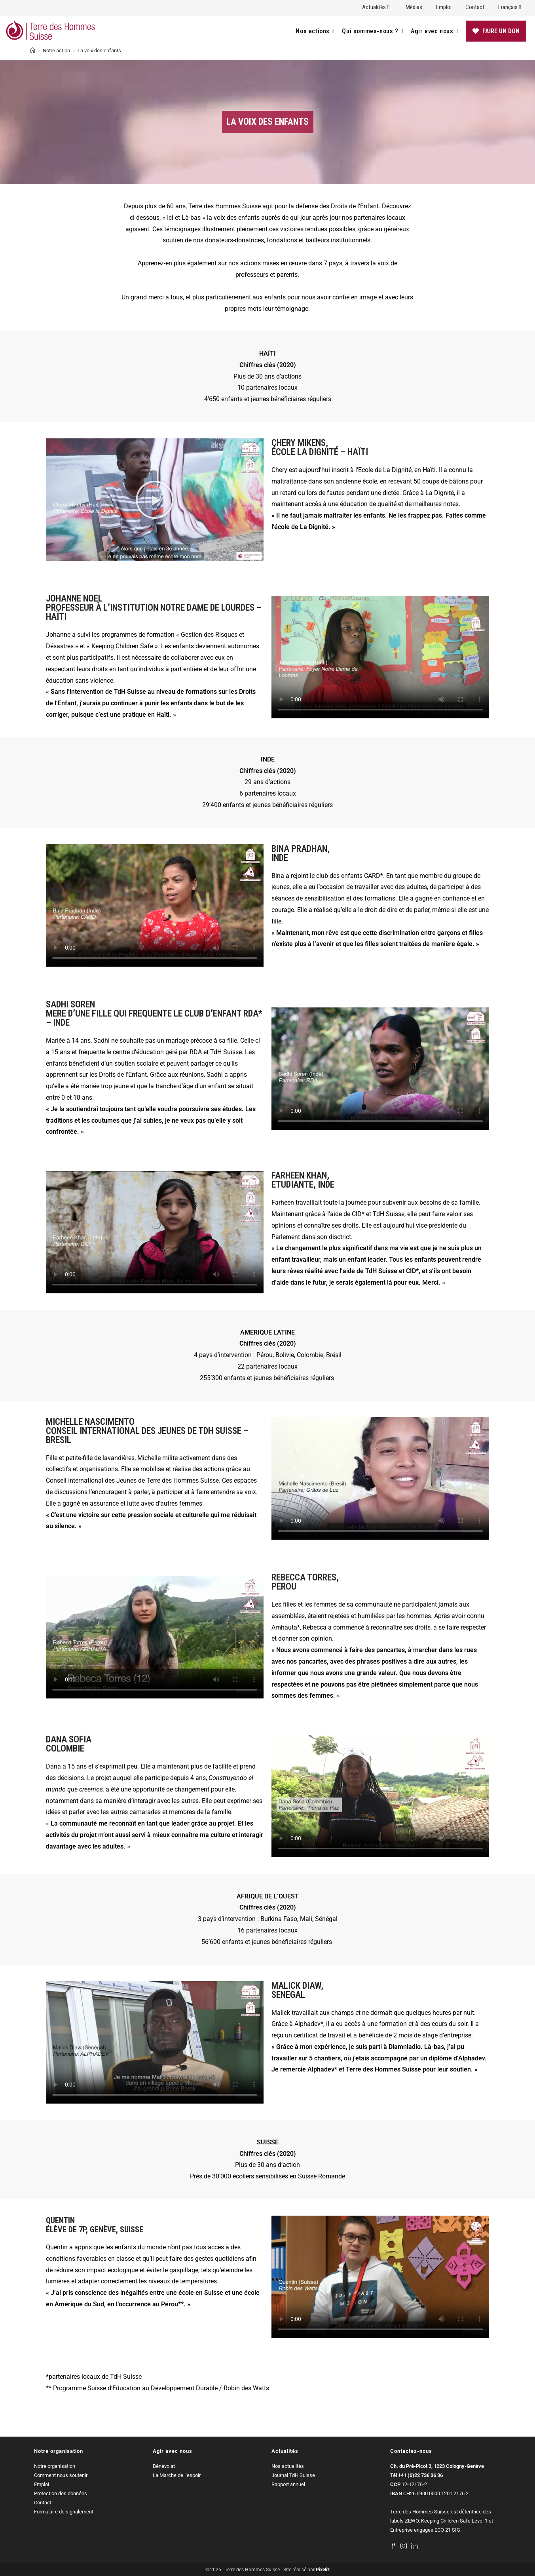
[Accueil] (32, 50)
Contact (474, 7)
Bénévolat (164, 2466)
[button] (155, 500)
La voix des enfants (99, 50)
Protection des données (60, 2493)
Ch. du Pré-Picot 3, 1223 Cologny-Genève (437, 2466)
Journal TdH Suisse (293, 2475)
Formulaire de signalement (63, 2512)
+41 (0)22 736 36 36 (420, 2475)
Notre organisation (54, 2466)
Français (510, 7)
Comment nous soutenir (60, 2475)
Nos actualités (287, 2466)
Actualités (376, 7)
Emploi (444, 7)
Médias (414, 7)
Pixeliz (323, 2569)
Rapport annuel (288, 2484)
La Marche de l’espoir (177, 2475)
